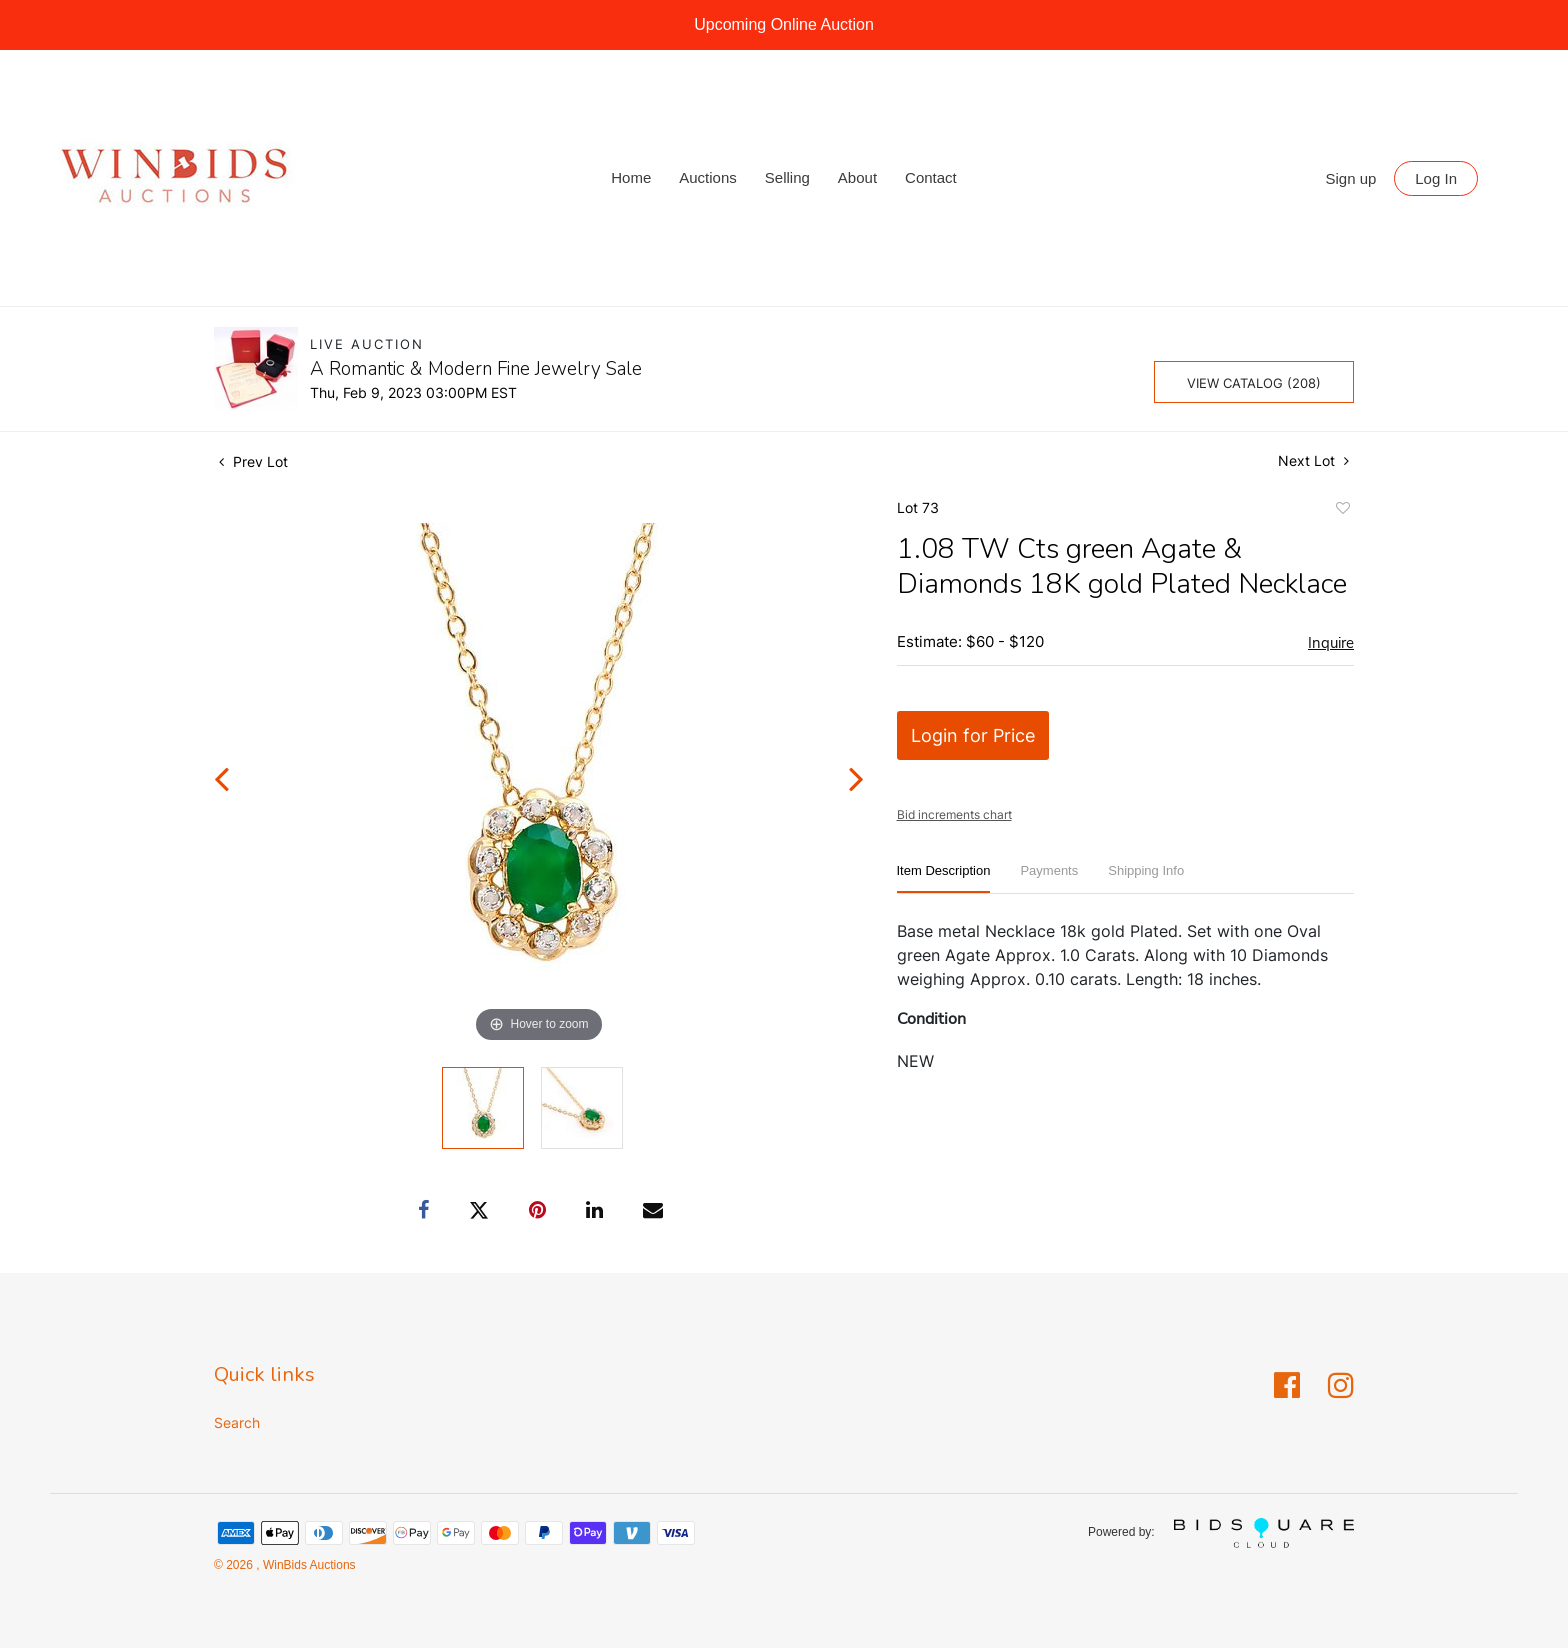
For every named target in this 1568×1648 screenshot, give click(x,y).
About (857, 177)
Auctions (708, 177)
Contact (931, 177)
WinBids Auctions (308, 1565)
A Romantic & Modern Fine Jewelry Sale (476, 369)
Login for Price (973, 735)
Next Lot (1313, 460)
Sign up (1351, 178)
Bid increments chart (954, 814)
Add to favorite (1342, 511)
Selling (787, 177)
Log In (1436, 178)
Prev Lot (253, 461)
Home (631, 177)
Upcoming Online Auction (784, 24)
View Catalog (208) (1254, 383)
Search (237, 1422)
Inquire (1331, 643)
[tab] (944, 878)
